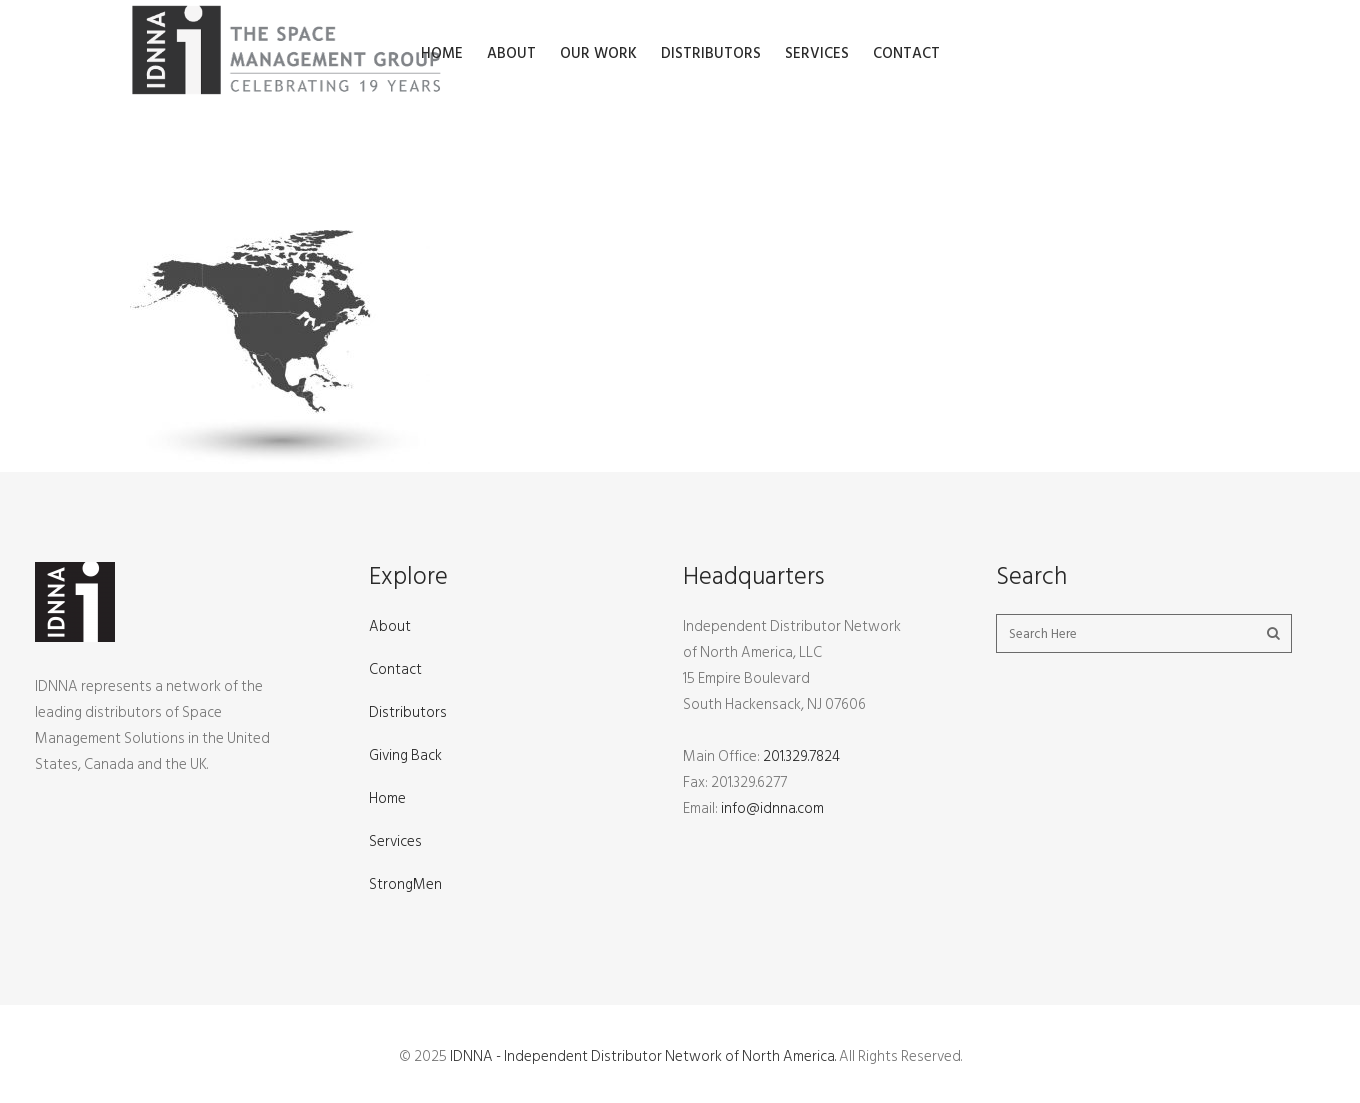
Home (387, 798)
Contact (395, 669)
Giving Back (405, 755)
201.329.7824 (801, 756)
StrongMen (405, 884)
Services (395, 841)
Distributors (408, 712)
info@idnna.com (772, 808)
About (390, 626)
